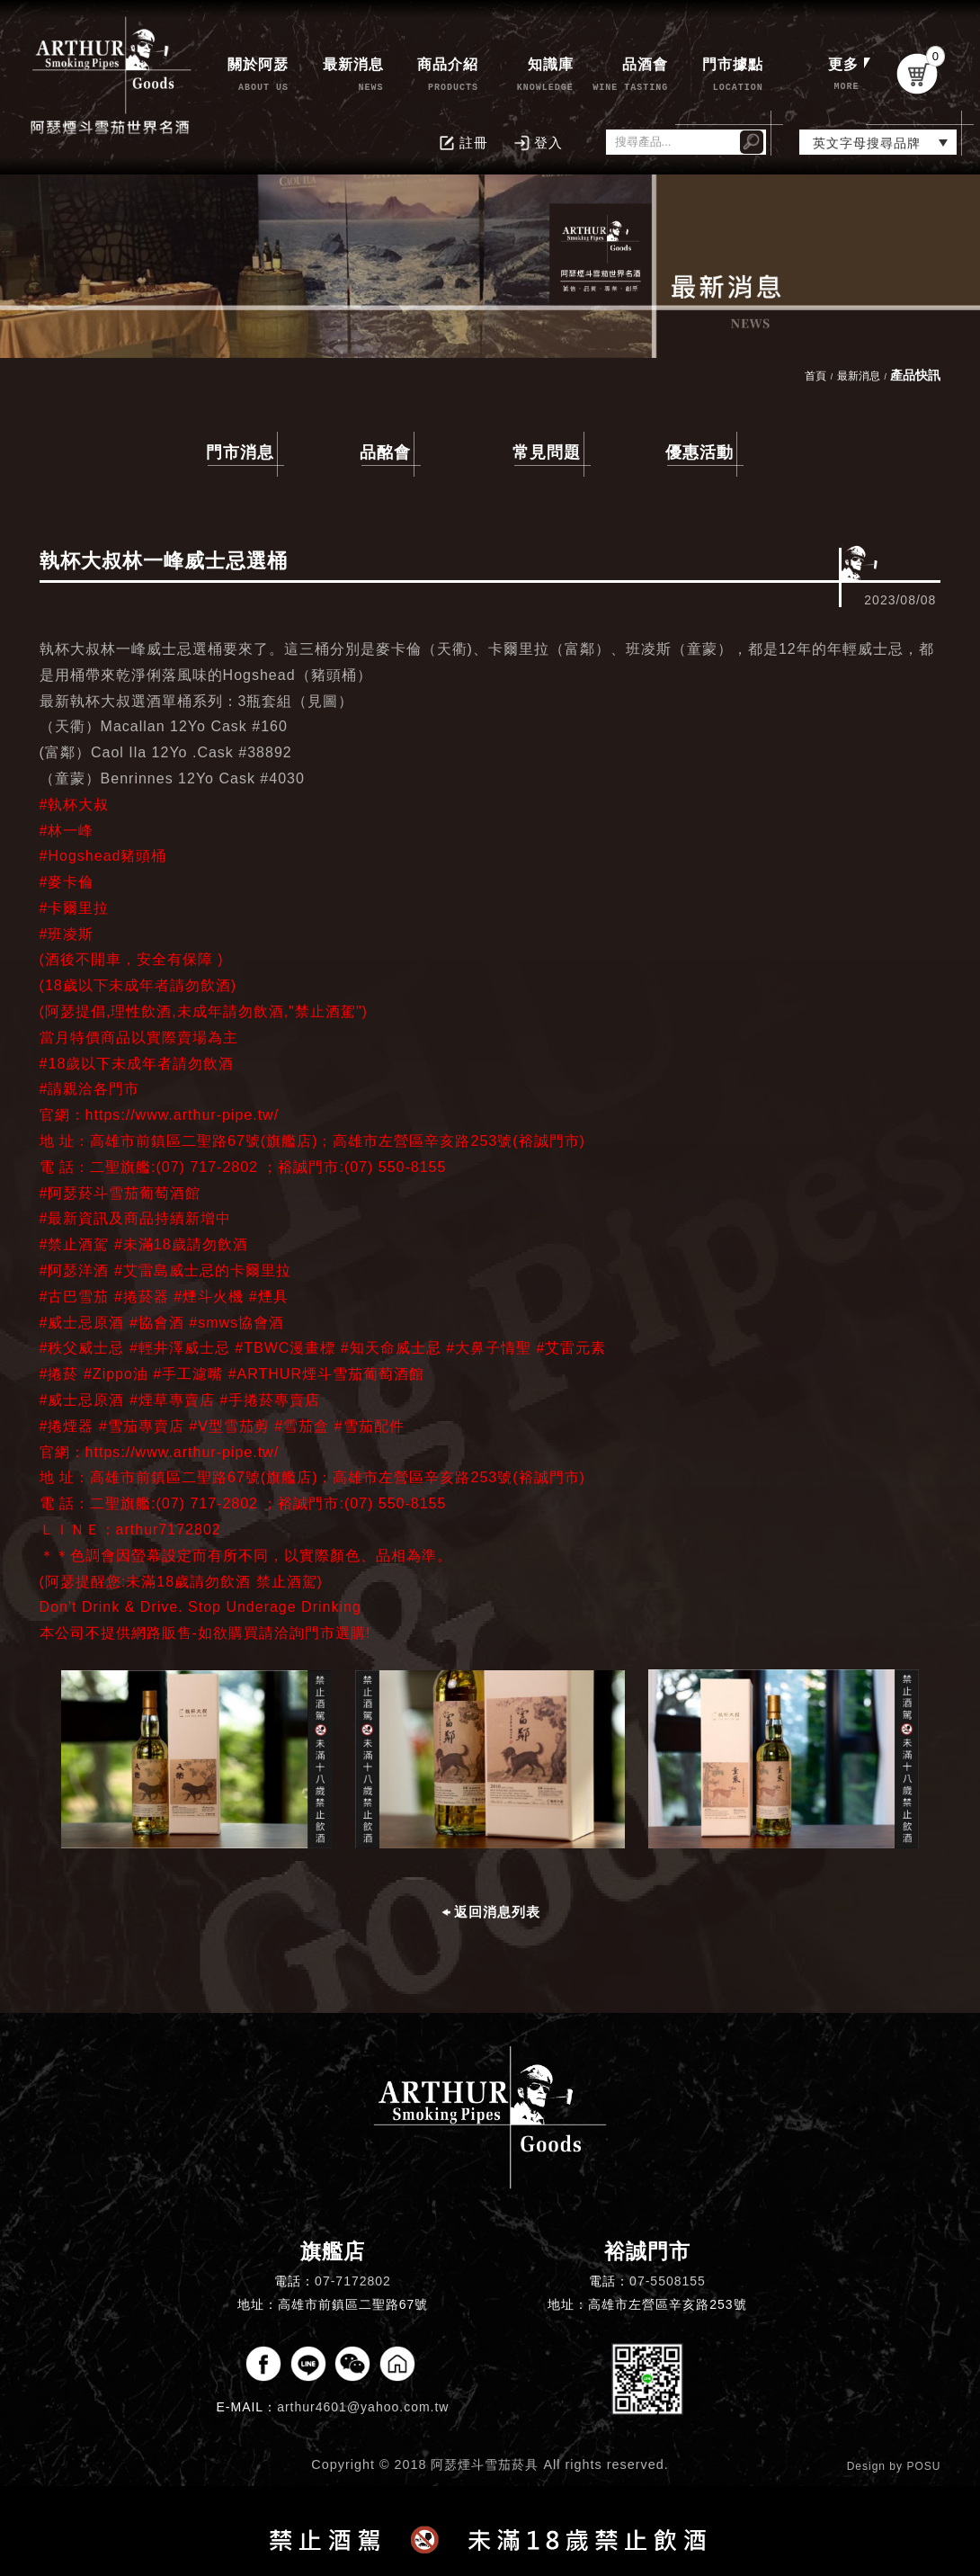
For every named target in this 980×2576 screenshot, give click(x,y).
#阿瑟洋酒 (75, 1270)
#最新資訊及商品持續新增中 (136, 1218)
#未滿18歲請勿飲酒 (181, 1244)
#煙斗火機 (209, 1296)
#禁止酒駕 (75, 1244)
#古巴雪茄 (75, 1296)
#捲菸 (59, 1374)
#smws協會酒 (236, 1322)
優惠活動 (699, 452)
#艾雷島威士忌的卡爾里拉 (202, 1270)
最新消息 (858, 376)
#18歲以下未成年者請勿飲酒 (137, 1063)
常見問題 (546, 452)
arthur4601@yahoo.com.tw (363, 2407)
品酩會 (385, 452)
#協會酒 (156, 1322)
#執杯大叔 (75, 804)
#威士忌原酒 (82, 1322)
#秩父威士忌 (82, 1347)
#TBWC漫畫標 (285, 1347)
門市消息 (240, 452)
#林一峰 (67, 830)
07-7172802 (353, 2281)
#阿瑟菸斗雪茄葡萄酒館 (120, 1193)
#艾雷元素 (571, 1347)
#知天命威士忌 (391, 1347)
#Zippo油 (116, 1374)
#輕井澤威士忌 (179, 1347)
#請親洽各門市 (90, 1088)
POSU (923, 2466)
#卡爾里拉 (75, 908)
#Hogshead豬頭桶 (103, 855)
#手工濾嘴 (188, 1374)
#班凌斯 (67, 934)
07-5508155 (667, 2281)
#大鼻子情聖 (488, 1347)
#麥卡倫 (67, 882)
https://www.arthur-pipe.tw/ (182, 1115)
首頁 (815, 376)
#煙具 (269, 1296)
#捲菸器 (141, 1296)
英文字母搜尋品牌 (867, 143)
